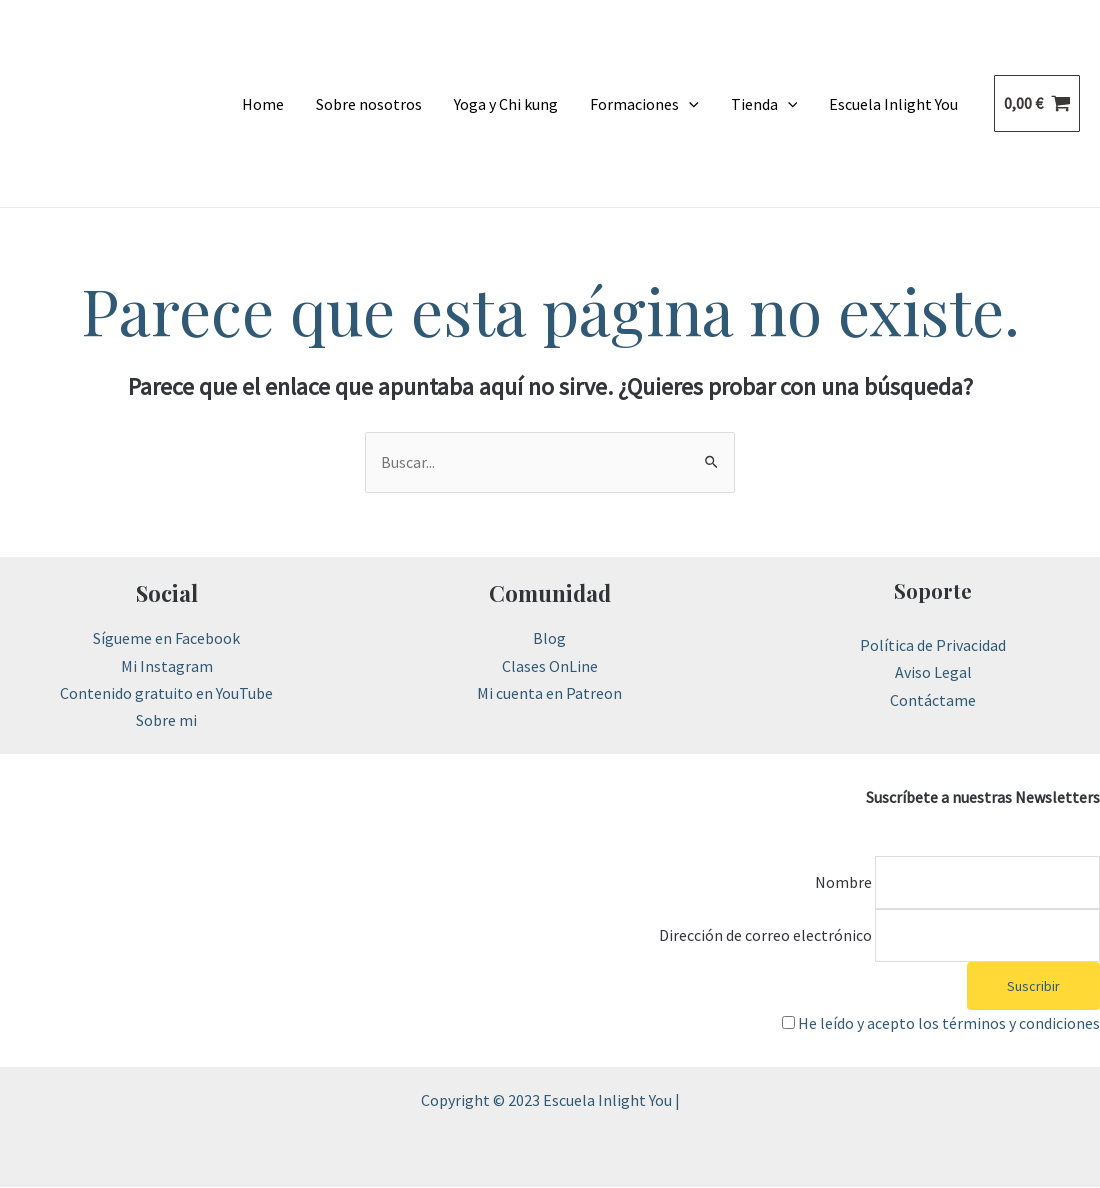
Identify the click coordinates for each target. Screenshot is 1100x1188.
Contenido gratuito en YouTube (166, 693)
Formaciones (644, 104)
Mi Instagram (167, 666)
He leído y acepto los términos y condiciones (949, 1024)
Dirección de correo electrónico (763, 935)
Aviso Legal (933, 673)
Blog (549, 639)
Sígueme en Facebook (166, 639)
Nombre (841, 882)
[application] (689, 104)
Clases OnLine (550, 666)
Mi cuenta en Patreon (549, 693)
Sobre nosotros (369, 104)
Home (263, 104)
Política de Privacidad (933, 645)
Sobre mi (166, 720)
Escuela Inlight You (893, 104)
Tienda (764, 104)
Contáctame (933, 700)
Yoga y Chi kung (506, 104)
